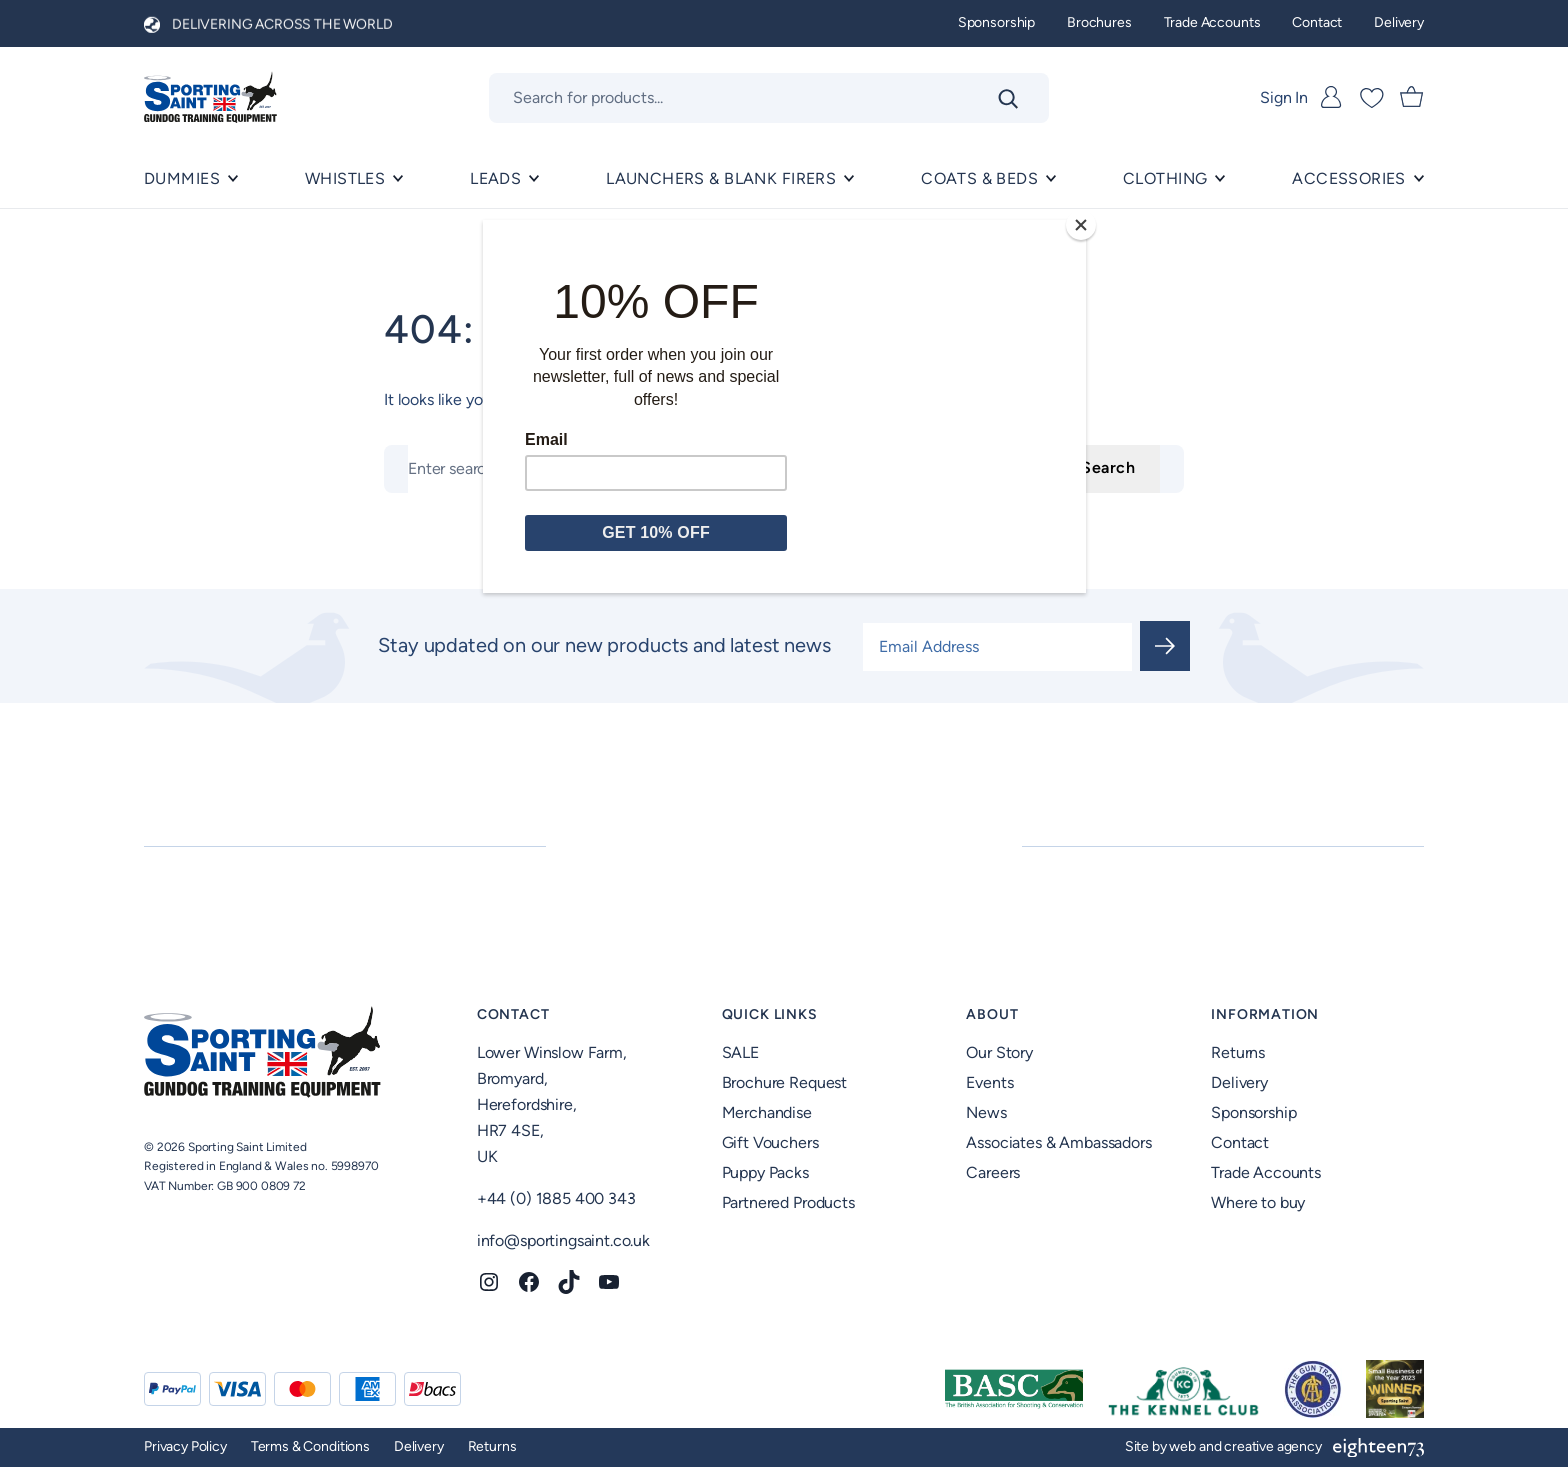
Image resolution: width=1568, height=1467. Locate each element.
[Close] (1081, 225)
